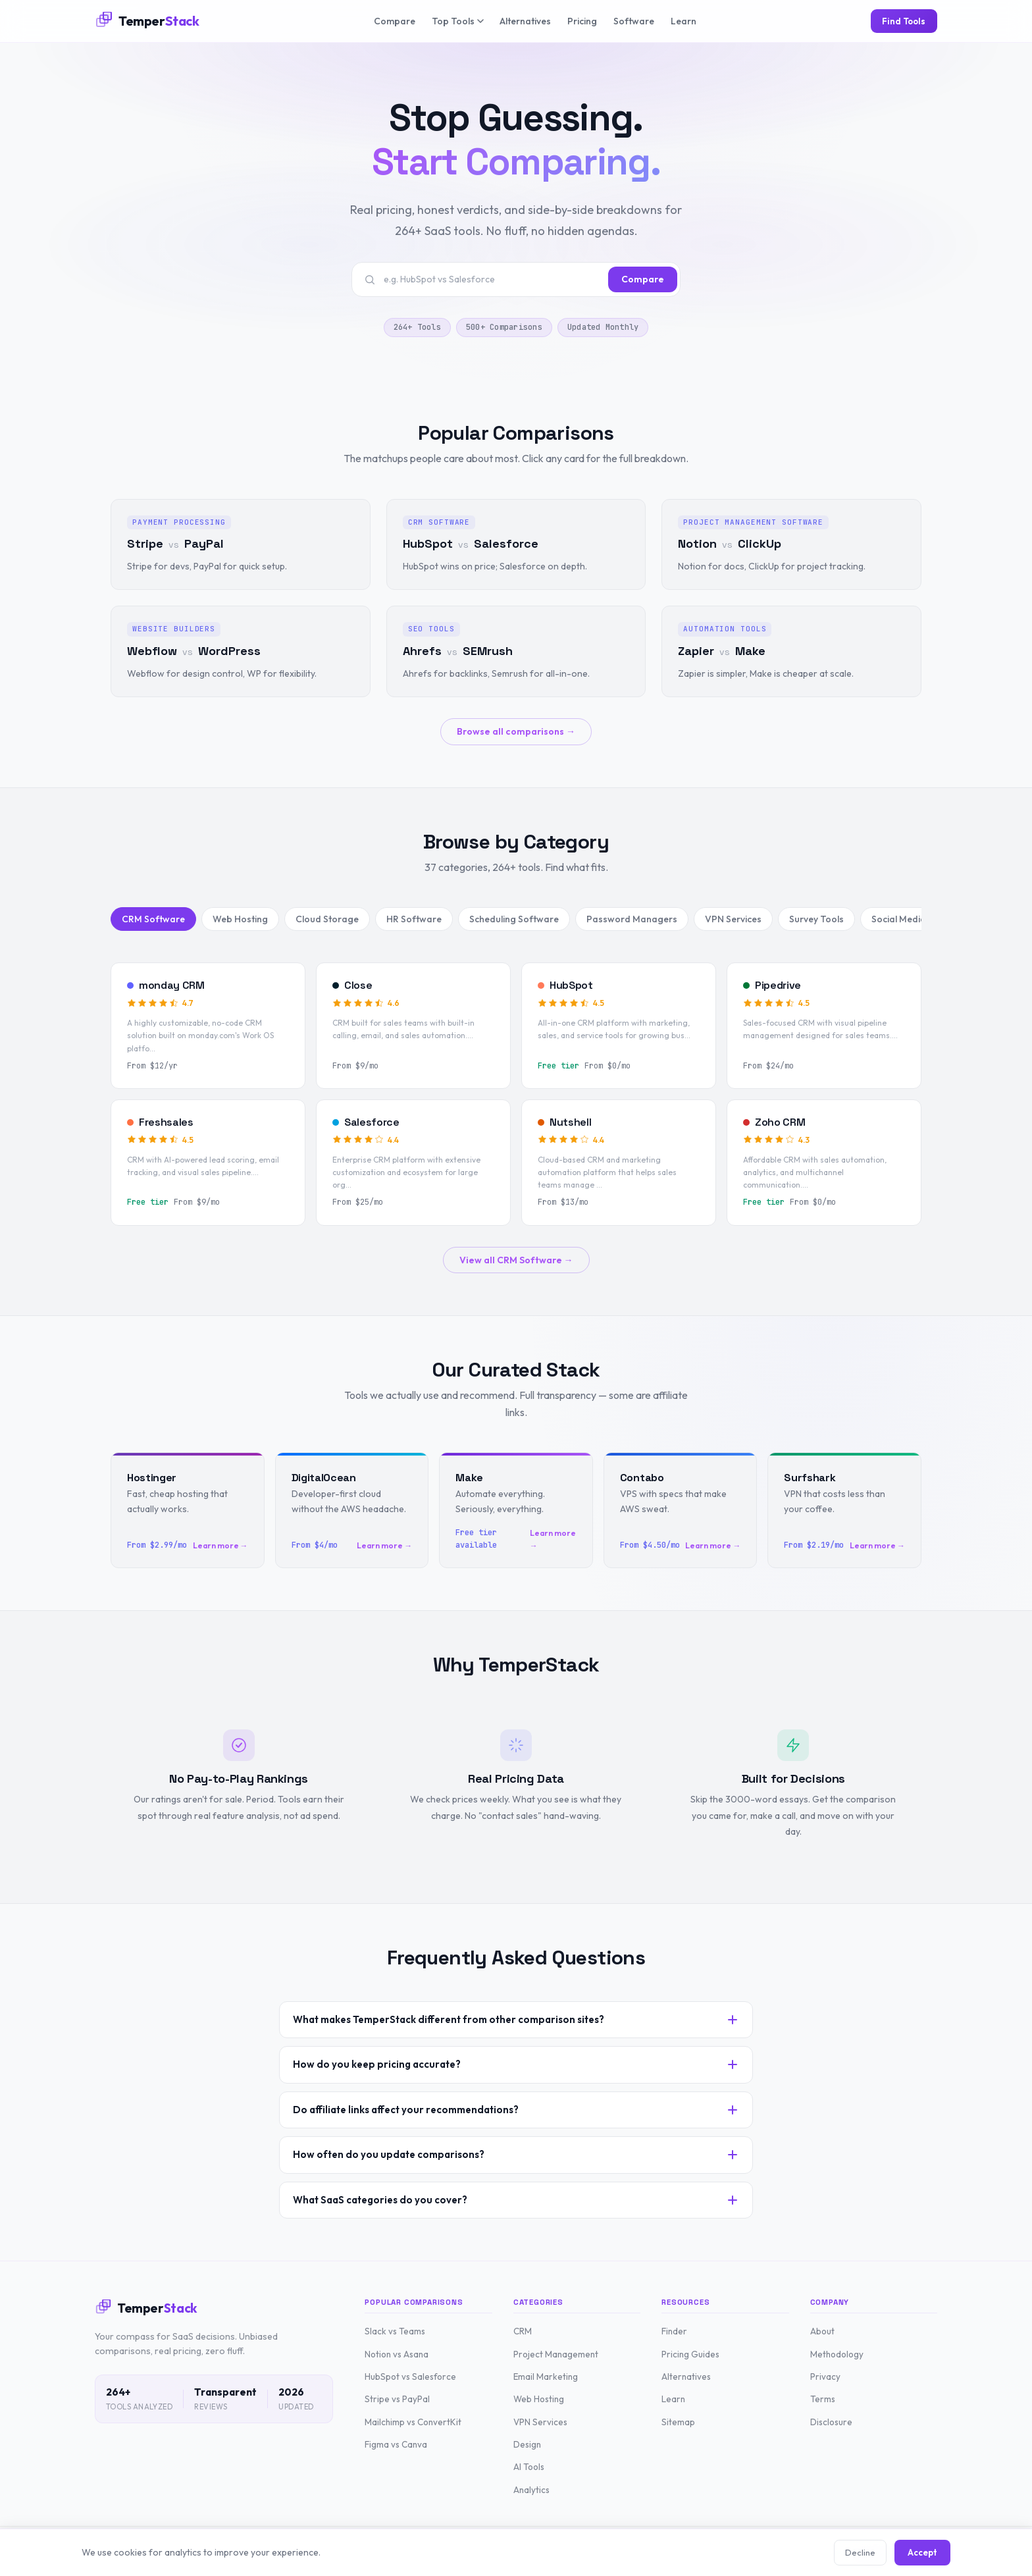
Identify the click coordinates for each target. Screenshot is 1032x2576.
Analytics (531, 2489)
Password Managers (631, 919)
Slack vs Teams (395, 2331)
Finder (674, 2331)
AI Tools (528, 2466)
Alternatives (525, 21)
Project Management (555, 2354)
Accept (922, 2552)
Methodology (837, 2354)
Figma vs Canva (396, 2444)
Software (633, 21)
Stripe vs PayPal (397, 2399)
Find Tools (903, 21)
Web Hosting (240, 919)
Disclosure (831, 2422)
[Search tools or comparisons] (492, 279)
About (822, 2331)
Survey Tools (816, 919)
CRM (522, 2331)
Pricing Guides (690, 2354)
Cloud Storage (327, 919)
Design (527, 2444)
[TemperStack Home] (147, 21)
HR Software (414, 919)
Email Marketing (545, 2376)
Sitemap (678, 2422)
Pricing (582, 21)
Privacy (825, 2376)
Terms (822, 2399)
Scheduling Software (514, 919)
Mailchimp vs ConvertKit (413, 2422)
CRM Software (153, 919)
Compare (394, 21)
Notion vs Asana (396, 2354)
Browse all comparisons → (516, 731)
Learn (683, 21)
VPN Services (733, 919)
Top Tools (458, 21)
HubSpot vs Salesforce (410, 2376)
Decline (860, 2552)
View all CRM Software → (516, 1260)
